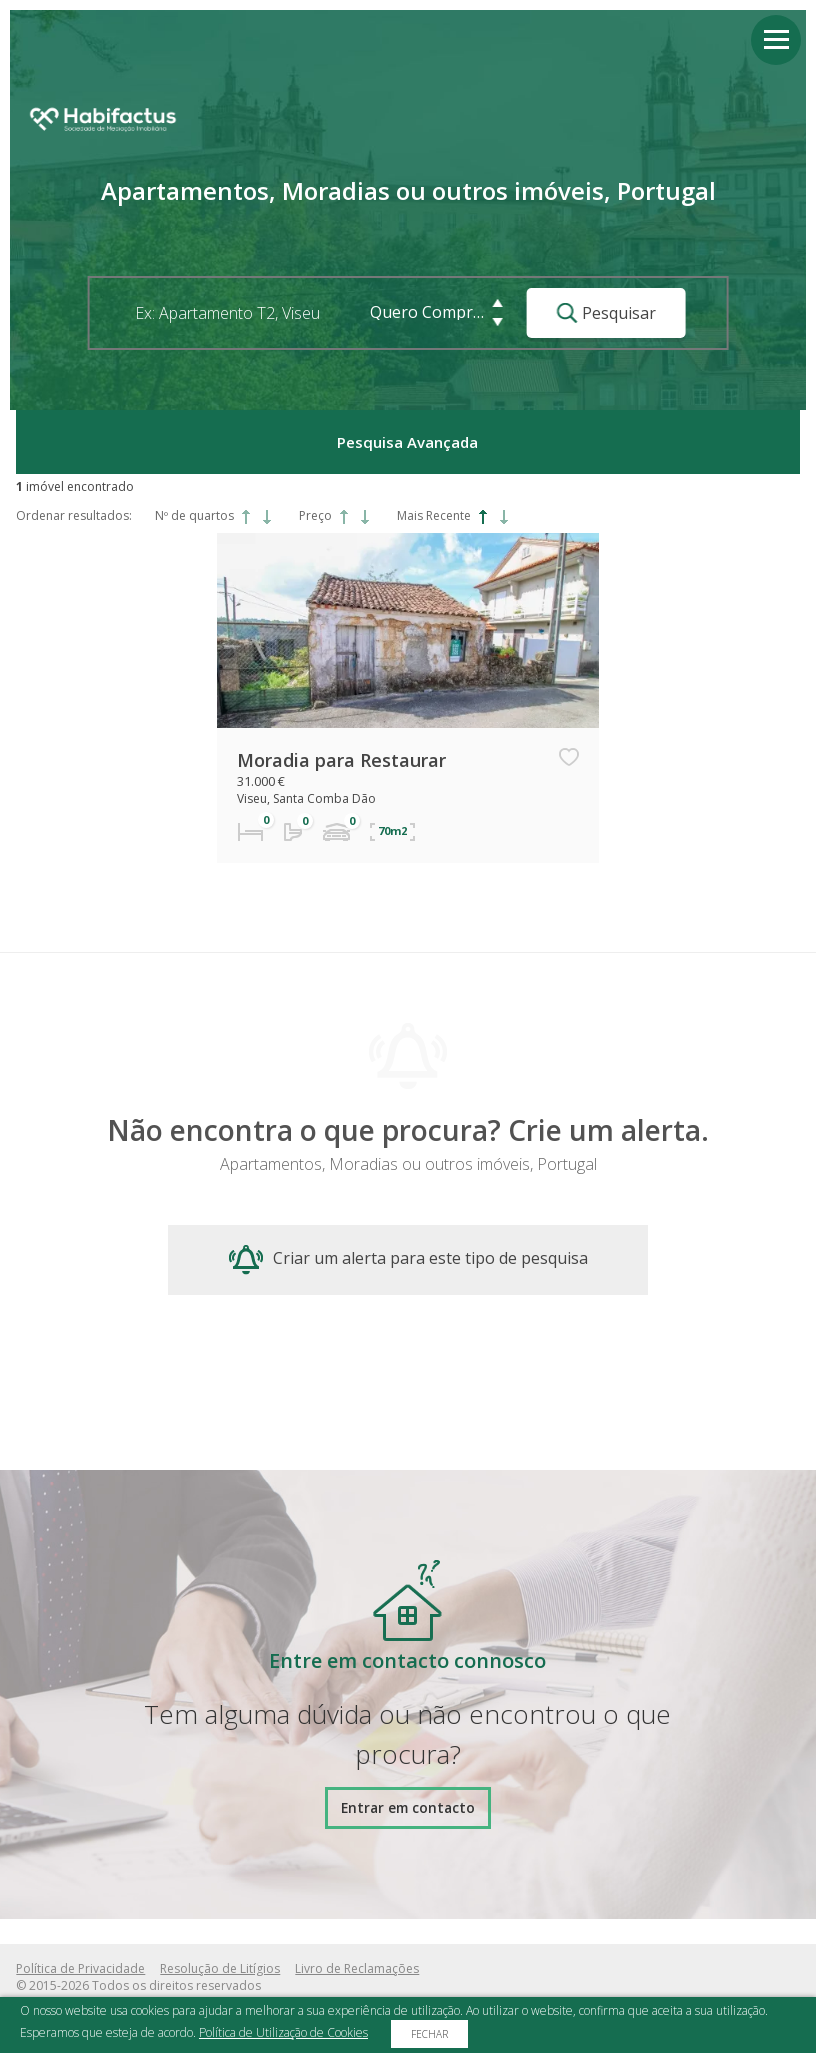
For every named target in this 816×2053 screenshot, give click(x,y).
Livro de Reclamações (357, 1968)
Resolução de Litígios (220, 1968)
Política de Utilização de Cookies (283, 2032)
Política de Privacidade (80, 1968)
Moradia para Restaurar (341, 760)
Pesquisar (606, 313)
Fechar (429, 2034)
